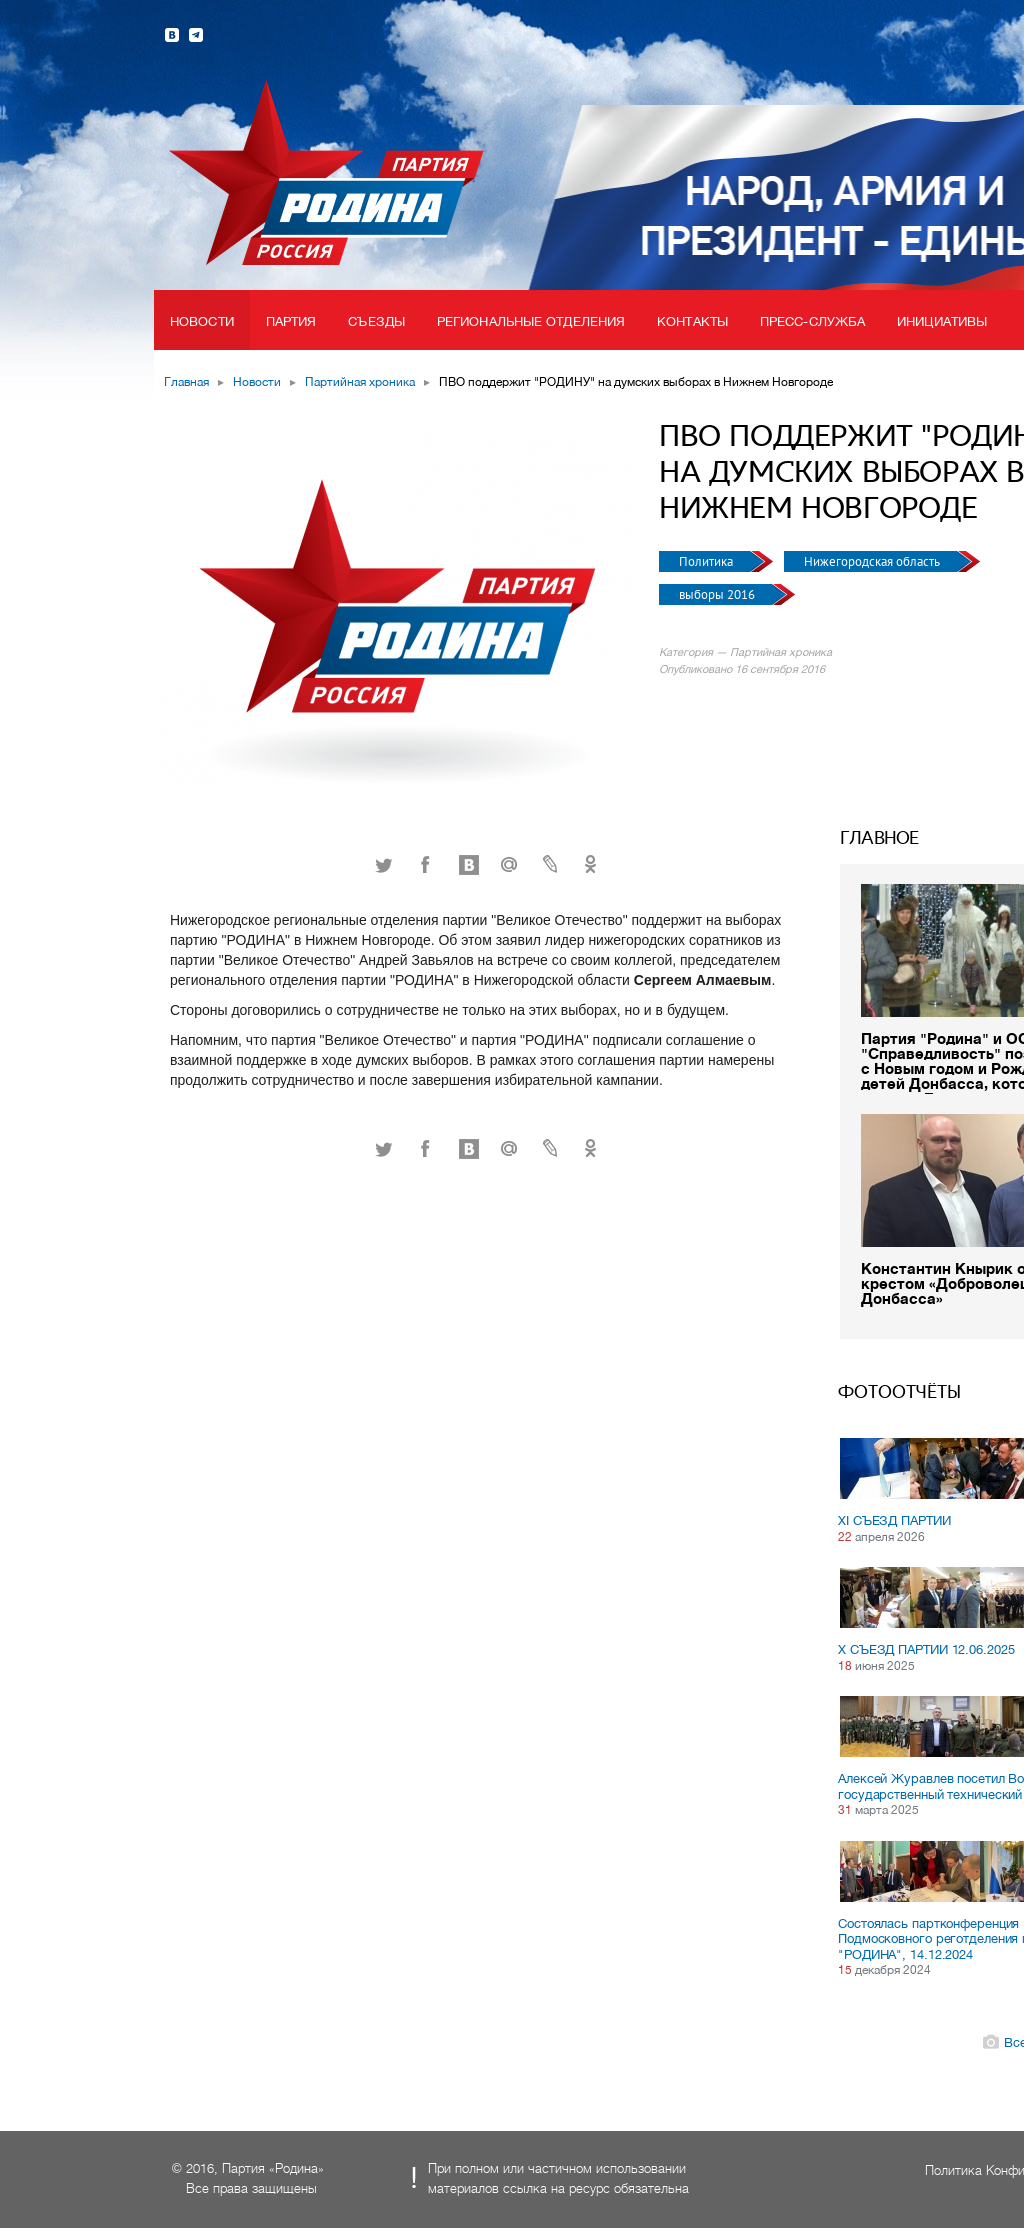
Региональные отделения (531, 321)
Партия (291, 321)
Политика (707, 561)
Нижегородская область (873, 561)
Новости (202, 321)
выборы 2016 (718, 594)
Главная (186, 382)
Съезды (376, 321)
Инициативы (942, 321)
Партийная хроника (360, 382)
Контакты (692, 321)
